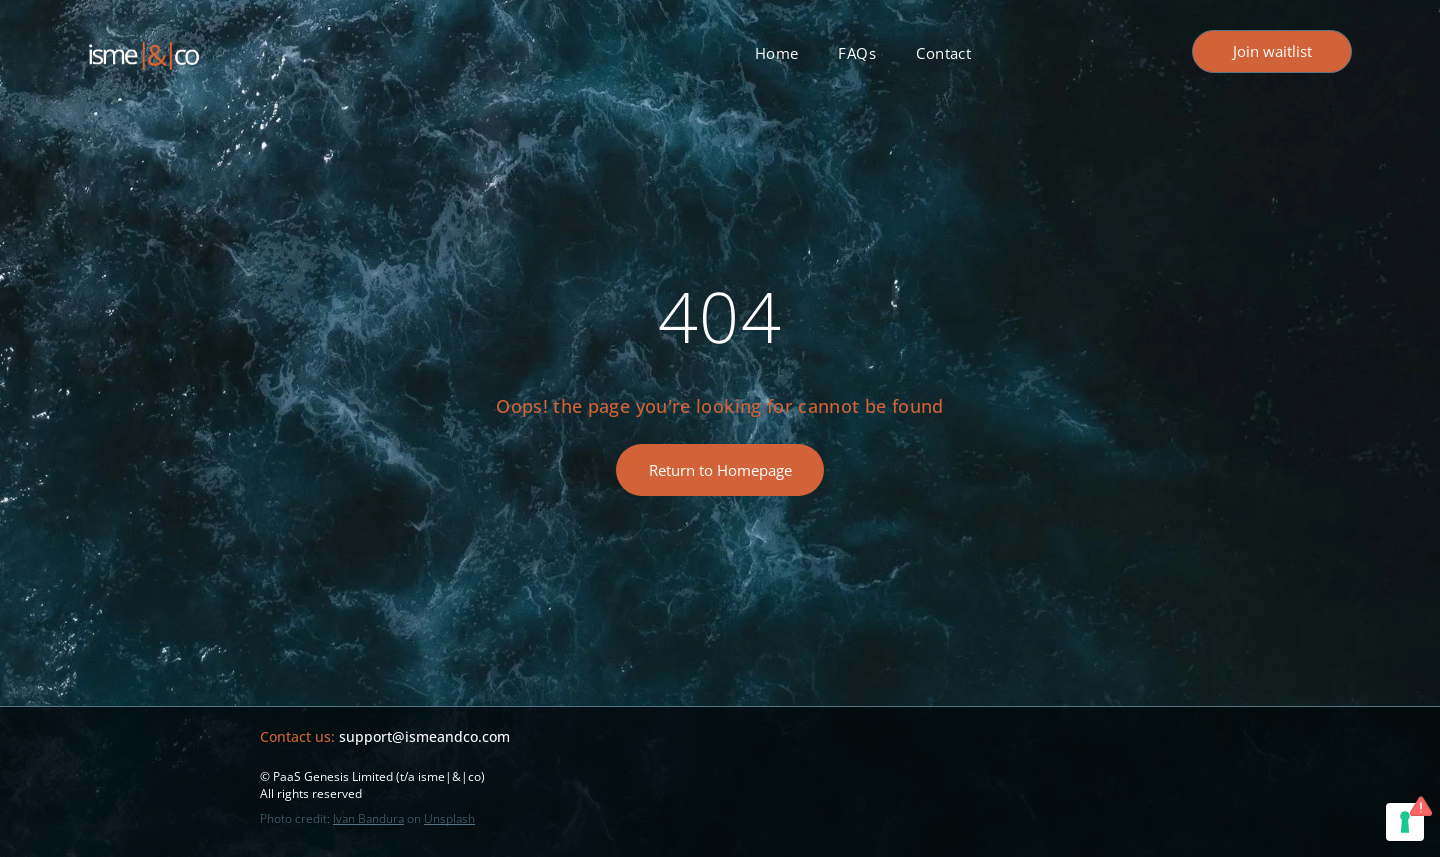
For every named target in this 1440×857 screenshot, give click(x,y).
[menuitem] (777, 53)
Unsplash (449, 818)
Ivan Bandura (368, 818)
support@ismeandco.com (424, 736)
